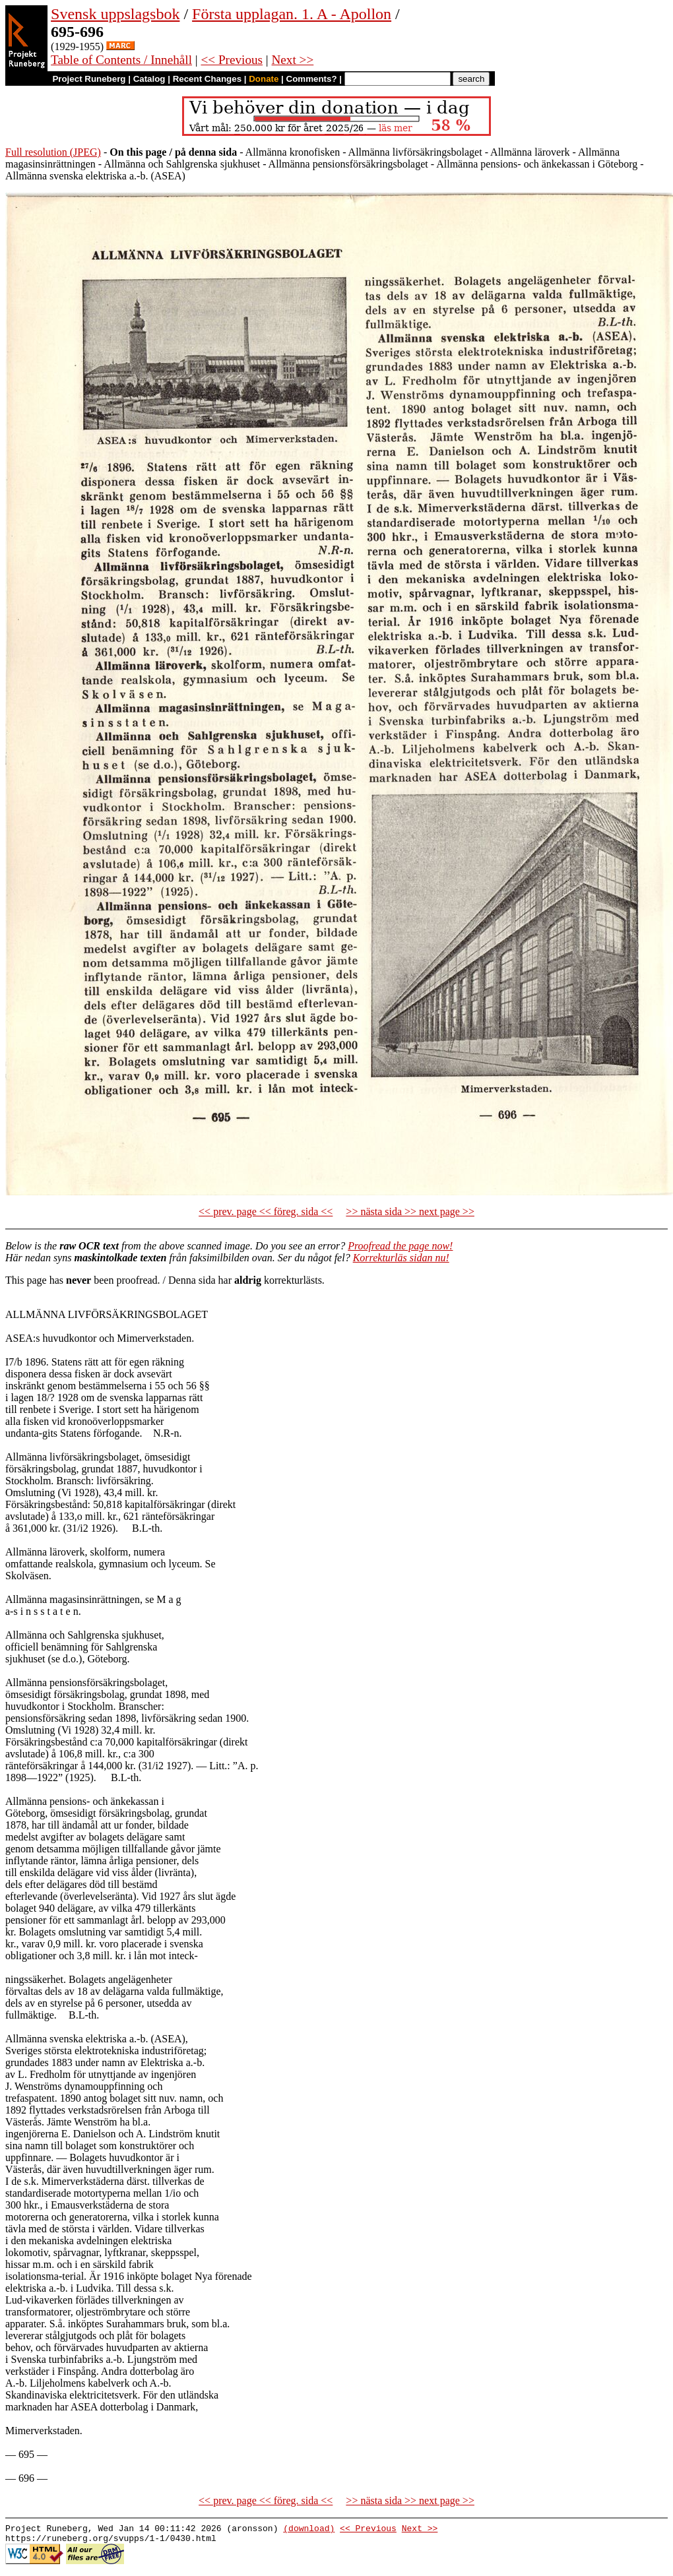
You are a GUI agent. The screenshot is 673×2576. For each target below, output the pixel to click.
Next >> (293, 60)
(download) (309, 2530)
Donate (263, 79)
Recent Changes (207, 79)
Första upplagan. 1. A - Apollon (291, 13)
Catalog (149, 79)
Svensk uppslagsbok (115, 13)
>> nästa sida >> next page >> (410, 1211)
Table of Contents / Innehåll (121, 60)
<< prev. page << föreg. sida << (266, 1211)
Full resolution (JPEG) (53, 152)
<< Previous (232, 60)
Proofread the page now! (400, 1245)
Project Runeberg (88, 79)
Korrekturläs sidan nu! (401, 1257)
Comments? (311, 79)
